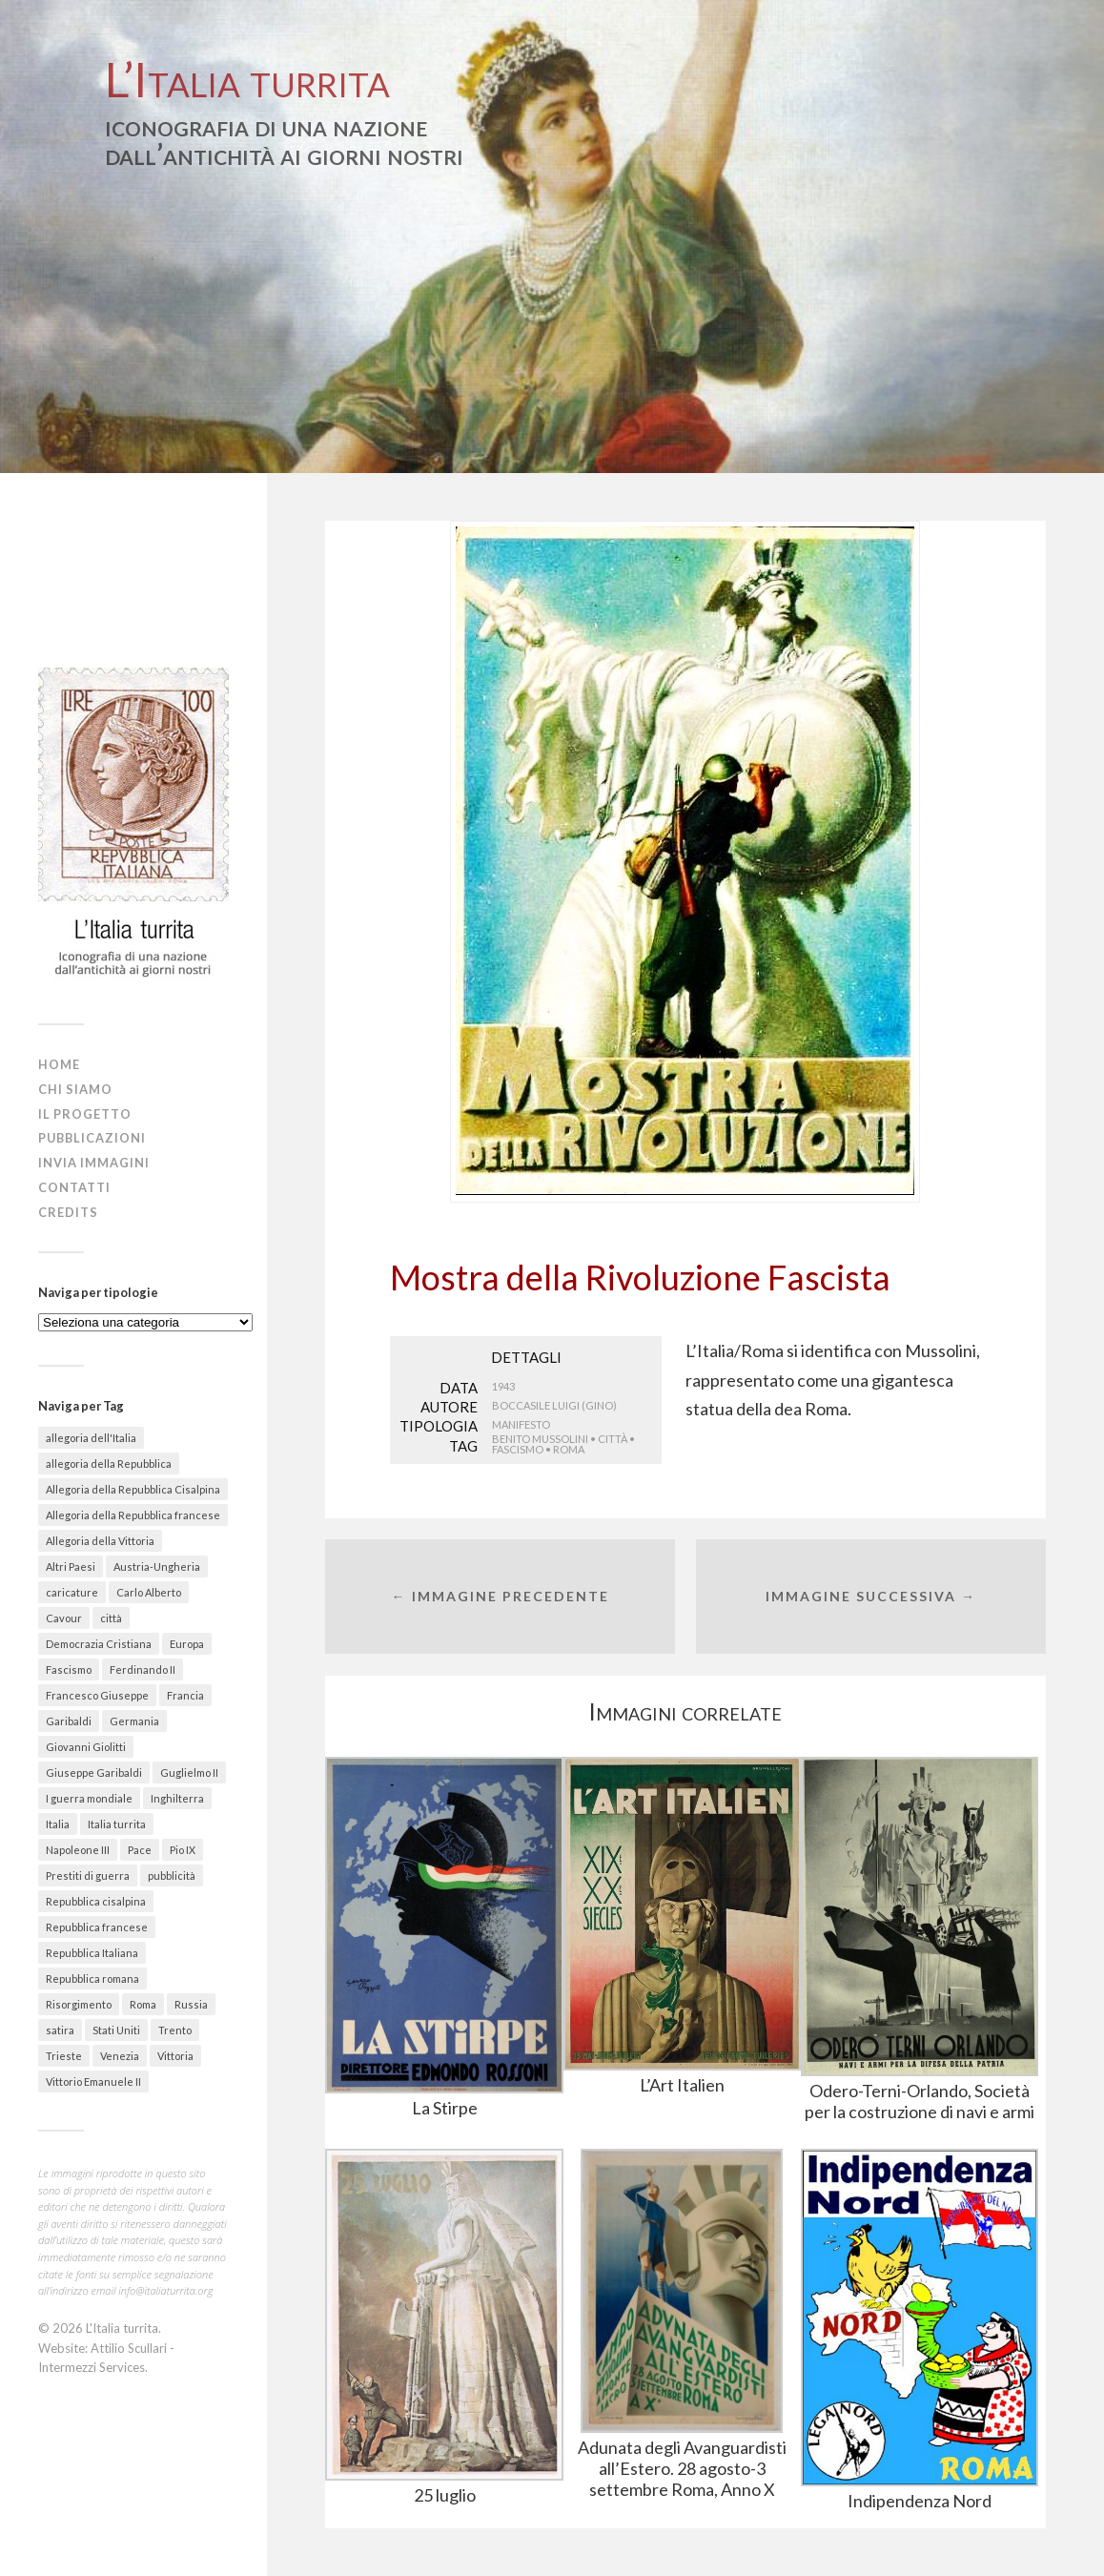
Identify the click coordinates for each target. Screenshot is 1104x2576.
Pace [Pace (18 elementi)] (140, 1850)
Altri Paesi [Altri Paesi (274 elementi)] (70, 1566)
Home (59, 1064)
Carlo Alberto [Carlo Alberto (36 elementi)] (148, 1592)
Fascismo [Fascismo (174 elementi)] (69, 1669)
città (612, 1438)
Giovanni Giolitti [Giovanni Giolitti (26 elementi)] (86, 1747)
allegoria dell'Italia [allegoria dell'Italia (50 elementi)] (91, 1438)
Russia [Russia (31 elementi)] (191, 2004)
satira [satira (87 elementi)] (60, 2030)
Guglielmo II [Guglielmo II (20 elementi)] (189, 1772)
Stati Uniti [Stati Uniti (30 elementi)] (116, 2030)
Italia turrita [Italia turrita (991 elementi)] (117, 1824)
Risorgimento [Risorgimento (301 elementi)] (79, 2004)
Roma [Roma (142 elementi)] (143, 2004)
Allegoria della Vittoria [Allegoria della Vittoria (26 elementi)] (100, 1541)
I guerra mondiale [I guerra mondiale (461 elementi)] (89, 1798)
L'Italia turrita (122, 2328)
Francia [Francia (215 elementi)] (185, 1695)
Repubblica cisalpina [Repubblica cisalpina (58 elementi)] (96, 1901)
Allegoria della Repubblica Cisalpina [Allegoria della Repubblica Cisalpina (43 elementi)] (133, 1489)
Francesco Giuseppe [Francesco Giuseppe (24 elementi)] (97, 1695)
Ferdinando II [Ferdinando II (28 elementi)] (142, 1669)
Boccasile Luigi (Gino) (554, 1405)
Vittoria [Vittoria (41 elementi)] (175, 2056)
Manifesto (521, 1424)
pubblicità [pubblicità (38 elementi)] (171, 1875)
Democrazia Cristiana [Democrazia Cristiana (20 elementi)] (99, 1644)
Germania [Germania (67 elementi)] (134, 1721)
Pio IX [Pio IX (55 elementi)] (182, 1850)
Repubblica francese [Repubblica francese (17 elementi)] (97, 1927)
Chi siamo (75, 1089)
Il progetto (85, 1114)
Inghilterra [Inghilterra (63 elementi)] (177, 1798)
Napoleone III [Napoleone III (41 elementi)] (78, 1850)
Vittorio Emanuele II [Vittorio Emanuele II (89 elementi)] (93, 2081)
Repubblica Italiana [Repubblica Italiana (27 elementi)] (92, 1953)
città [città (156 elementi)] (111, 1618)
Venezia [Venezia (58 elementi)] (119, 2056)
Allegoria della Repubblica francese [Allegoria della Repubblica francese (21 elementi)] (133, 1515)
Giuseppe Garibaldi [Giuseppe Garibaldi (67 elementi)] (94, 1772)
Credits (68, 1212)
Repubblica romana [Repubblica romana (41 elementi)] (92, 1978)
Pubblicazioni (92, 1137)
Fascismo (517, 1449)
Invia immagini (94, 1162)
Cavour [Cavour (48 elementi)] (64, 1618)
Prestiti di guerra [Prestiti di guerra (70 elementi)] (88, 1875)
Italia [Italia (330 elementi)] (58, 1824)
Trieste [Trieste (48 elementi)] (64, 2056)
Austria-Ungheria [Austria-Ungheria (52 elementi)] (156, 1566)
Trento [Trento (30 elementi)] (175, 2030)
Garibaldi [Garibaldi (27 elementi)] (69, 1721)
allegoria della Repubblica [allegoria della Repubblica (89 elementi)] (109, 1463)
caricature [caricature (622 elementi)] (72, 1592)
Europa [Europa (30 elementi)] (187, 1644)
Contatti (74, 1187)
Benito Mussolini (540, 1438)
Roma (568, 1449)
